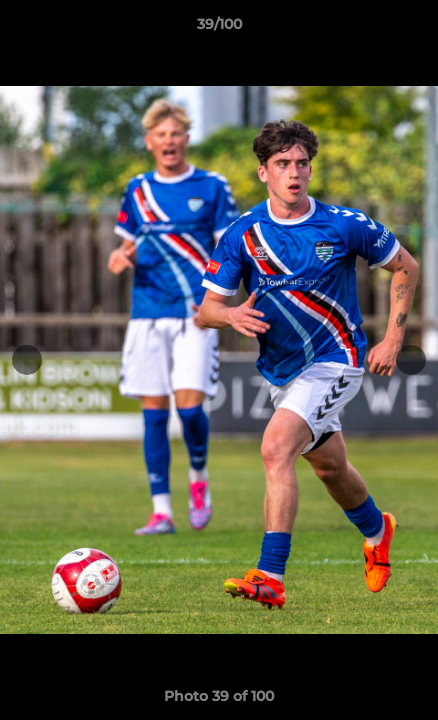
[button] (414, 29)
